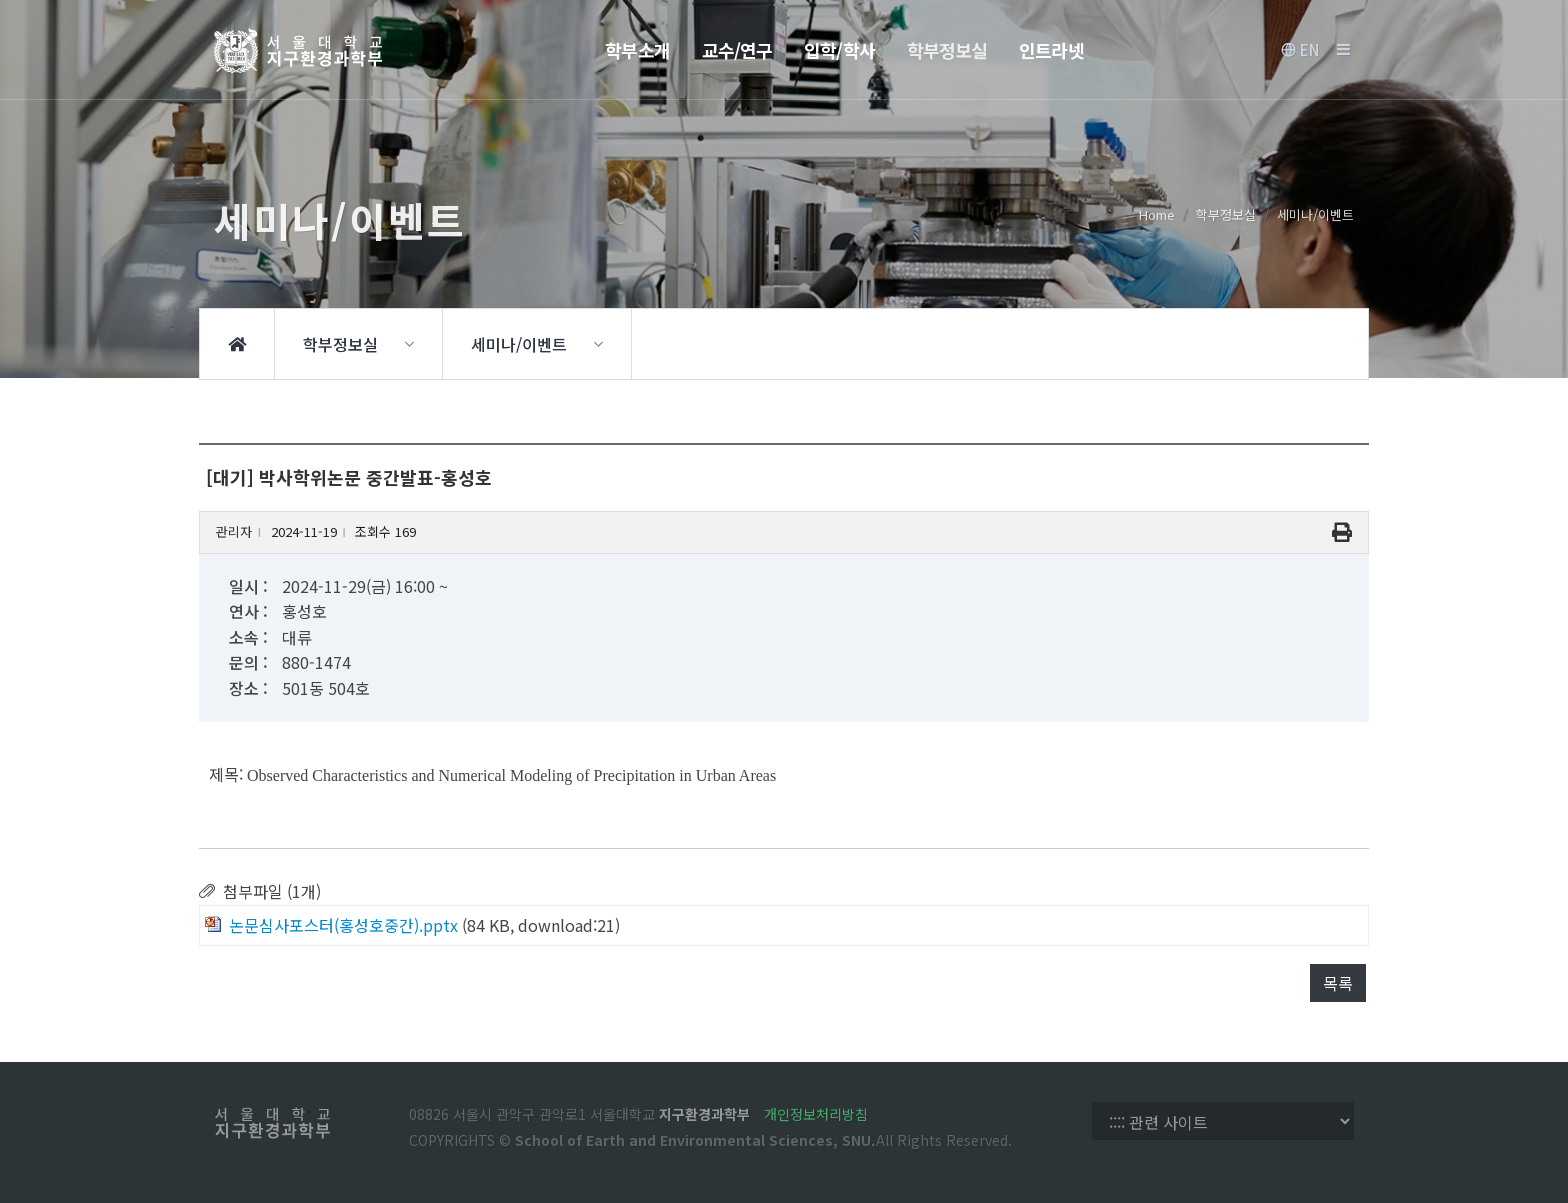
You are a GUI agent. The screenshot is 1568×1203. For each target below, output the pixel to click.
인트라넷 (1051, 50)
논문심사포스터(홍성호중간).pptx (343, 925)
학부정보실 (947, 50)
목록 (1338, 983)
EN (1300, 50)
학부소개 (637, 50)
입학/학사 (839, 50)
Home (1157, 214)
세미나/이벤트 (1315, 214)
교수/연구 (737, 50)
